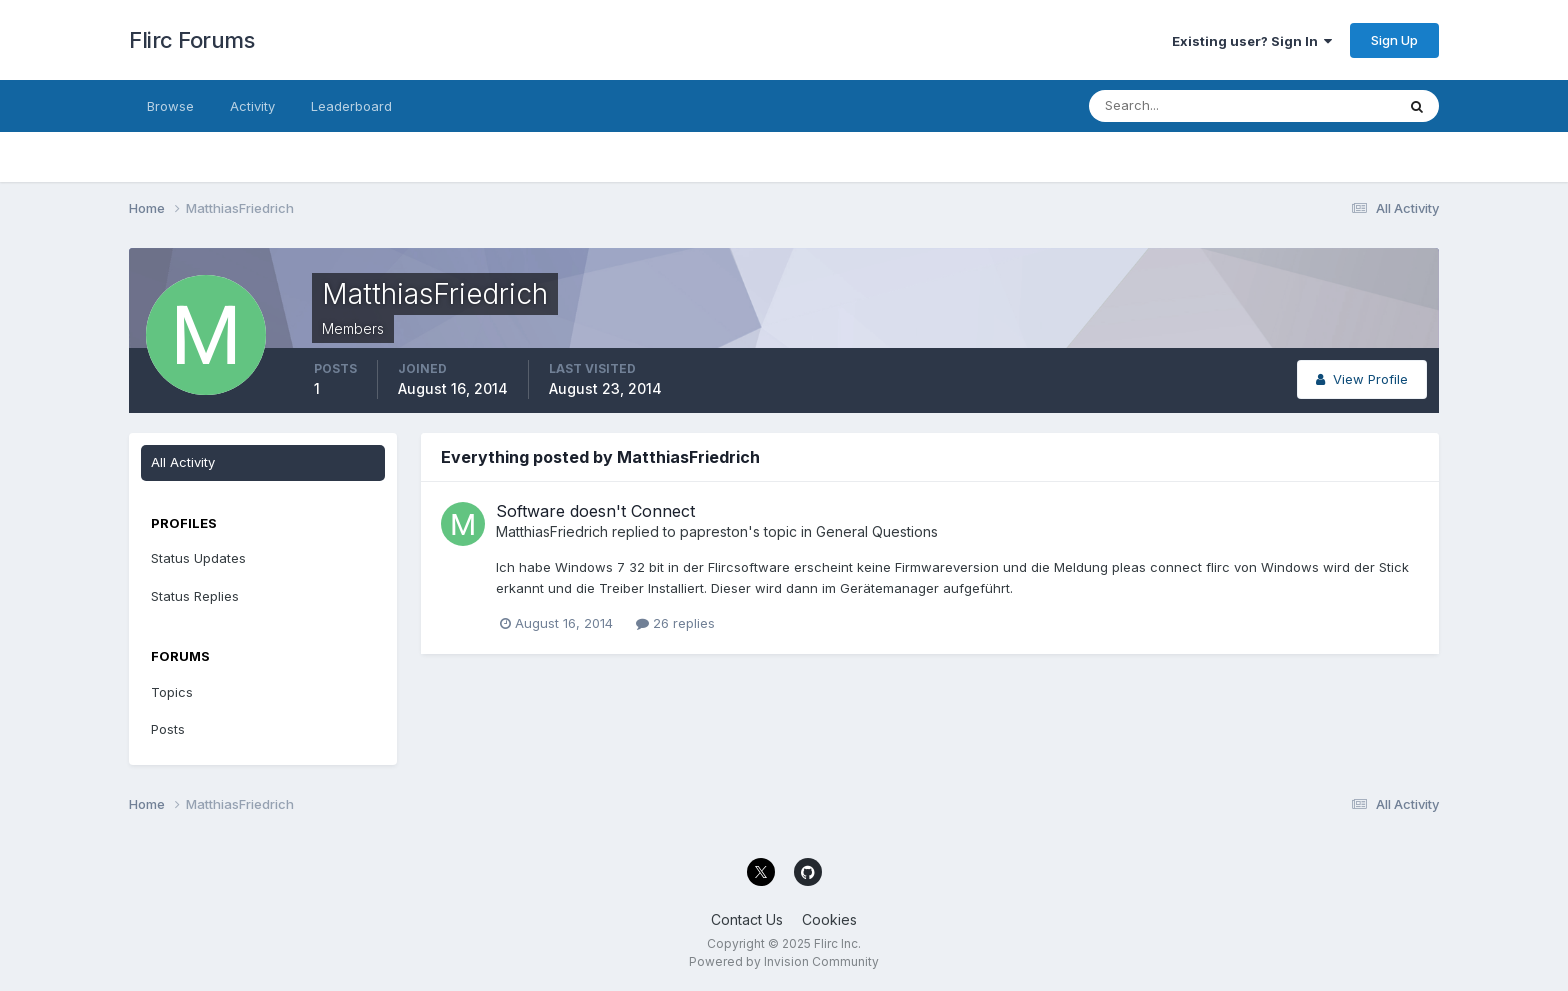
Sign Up (1394, 40)
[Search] (1177, 106)
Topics (172, 692)
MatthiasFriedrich (552, 531)
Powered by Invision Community (784, 961)
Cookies (829, 919)
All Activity (183, 462)
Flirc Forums (191, 40)
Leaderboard (351, 106)
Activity (252, 106)
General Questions (877, 531)
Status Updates (198, 558)
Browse (170, 106)
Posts (168, 729)
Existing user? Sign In (1252, 41)
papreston (714, 531)
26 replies (675, 623)
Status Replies (195, 596)
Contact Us (747, 919)
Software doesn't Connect (595, 511)
